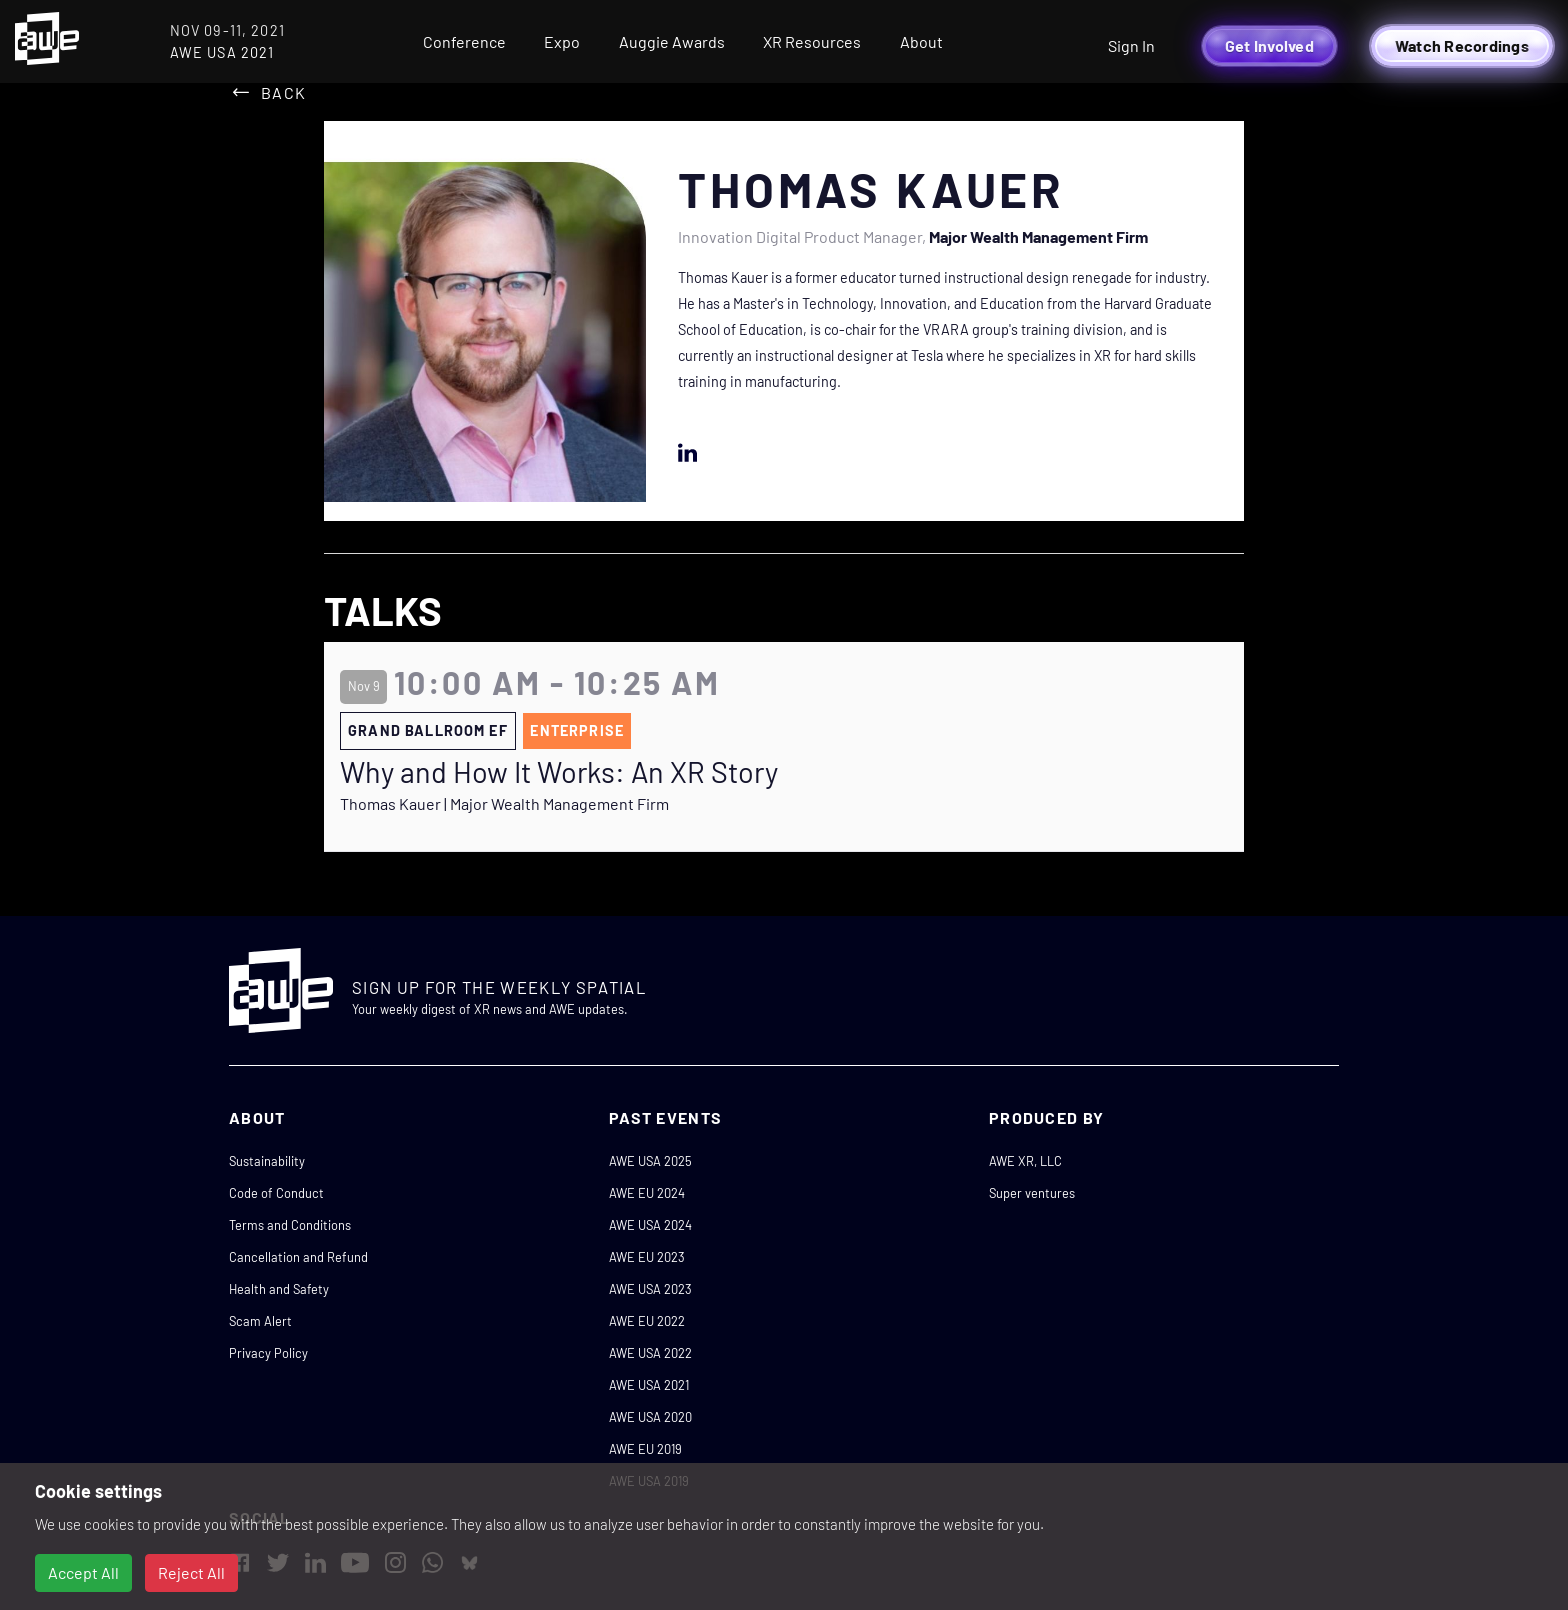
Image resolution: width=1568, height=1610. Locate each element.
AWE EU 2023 (647, 1257)
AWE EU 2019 (645, 1449)
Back (283, 92)
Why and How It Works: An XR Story (559, 772)
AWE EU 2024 (647, 1193)
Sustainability (267, 1161)
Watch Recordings (1462, 45)
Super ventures (1032, 1193)
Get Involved (1269, 45)
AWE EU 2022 (647, 1321)
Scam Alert (260, 1321)
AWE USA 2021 (649, 1385)
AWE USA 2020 (650, 1417)
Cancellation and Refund (298, 1257)
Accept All (83, 1572)
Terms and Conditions (290, 1225)
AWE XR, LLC (1025, 1161)
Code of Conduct (276, 1193)
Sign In (1131, 45)
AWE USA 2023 (650, 1289)
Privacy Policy (268, 1353)
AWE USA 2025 (650, 1161)
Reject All (191, 1572)
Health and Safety (279, 1289)
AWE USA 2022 (650, 1353)
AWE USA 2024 (650, 1225)
